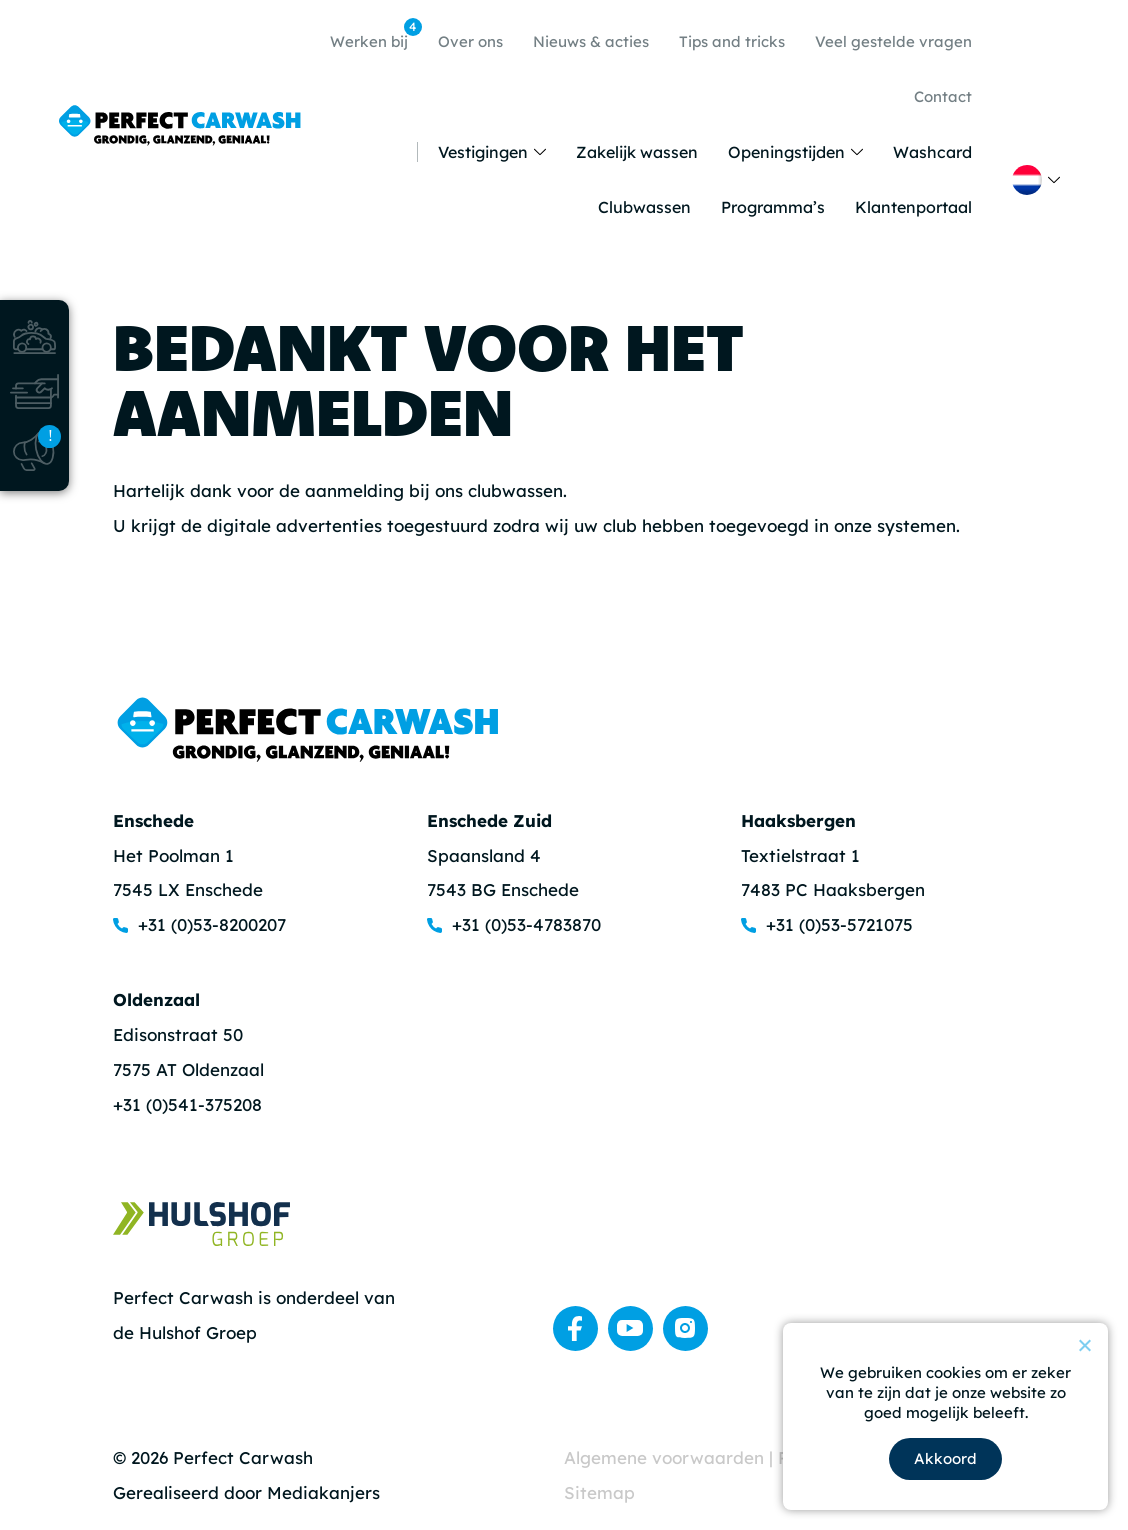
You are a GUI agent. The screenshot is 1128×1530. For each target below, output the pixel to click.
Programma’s (773, 207)
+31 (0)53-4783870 (526, 924)
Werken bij (374, 34)
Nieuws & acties (591, 41)
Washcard (932, 152)
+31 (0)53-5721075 (839, 924)
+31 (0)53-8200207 (212, 924)
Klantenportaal (913, 207)
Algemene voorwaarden (666, 1457)
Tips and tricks (732, 41)
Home (398, 152)
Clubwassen (644, 207)
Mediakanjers (323, 1492)
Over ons (470, 41)
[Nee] (1084, 1345)
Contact (943, 96)
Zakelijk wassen (637, 152)
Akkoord (945, 1458)
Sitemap (599, 1492)
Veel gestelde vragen (893, 41)
